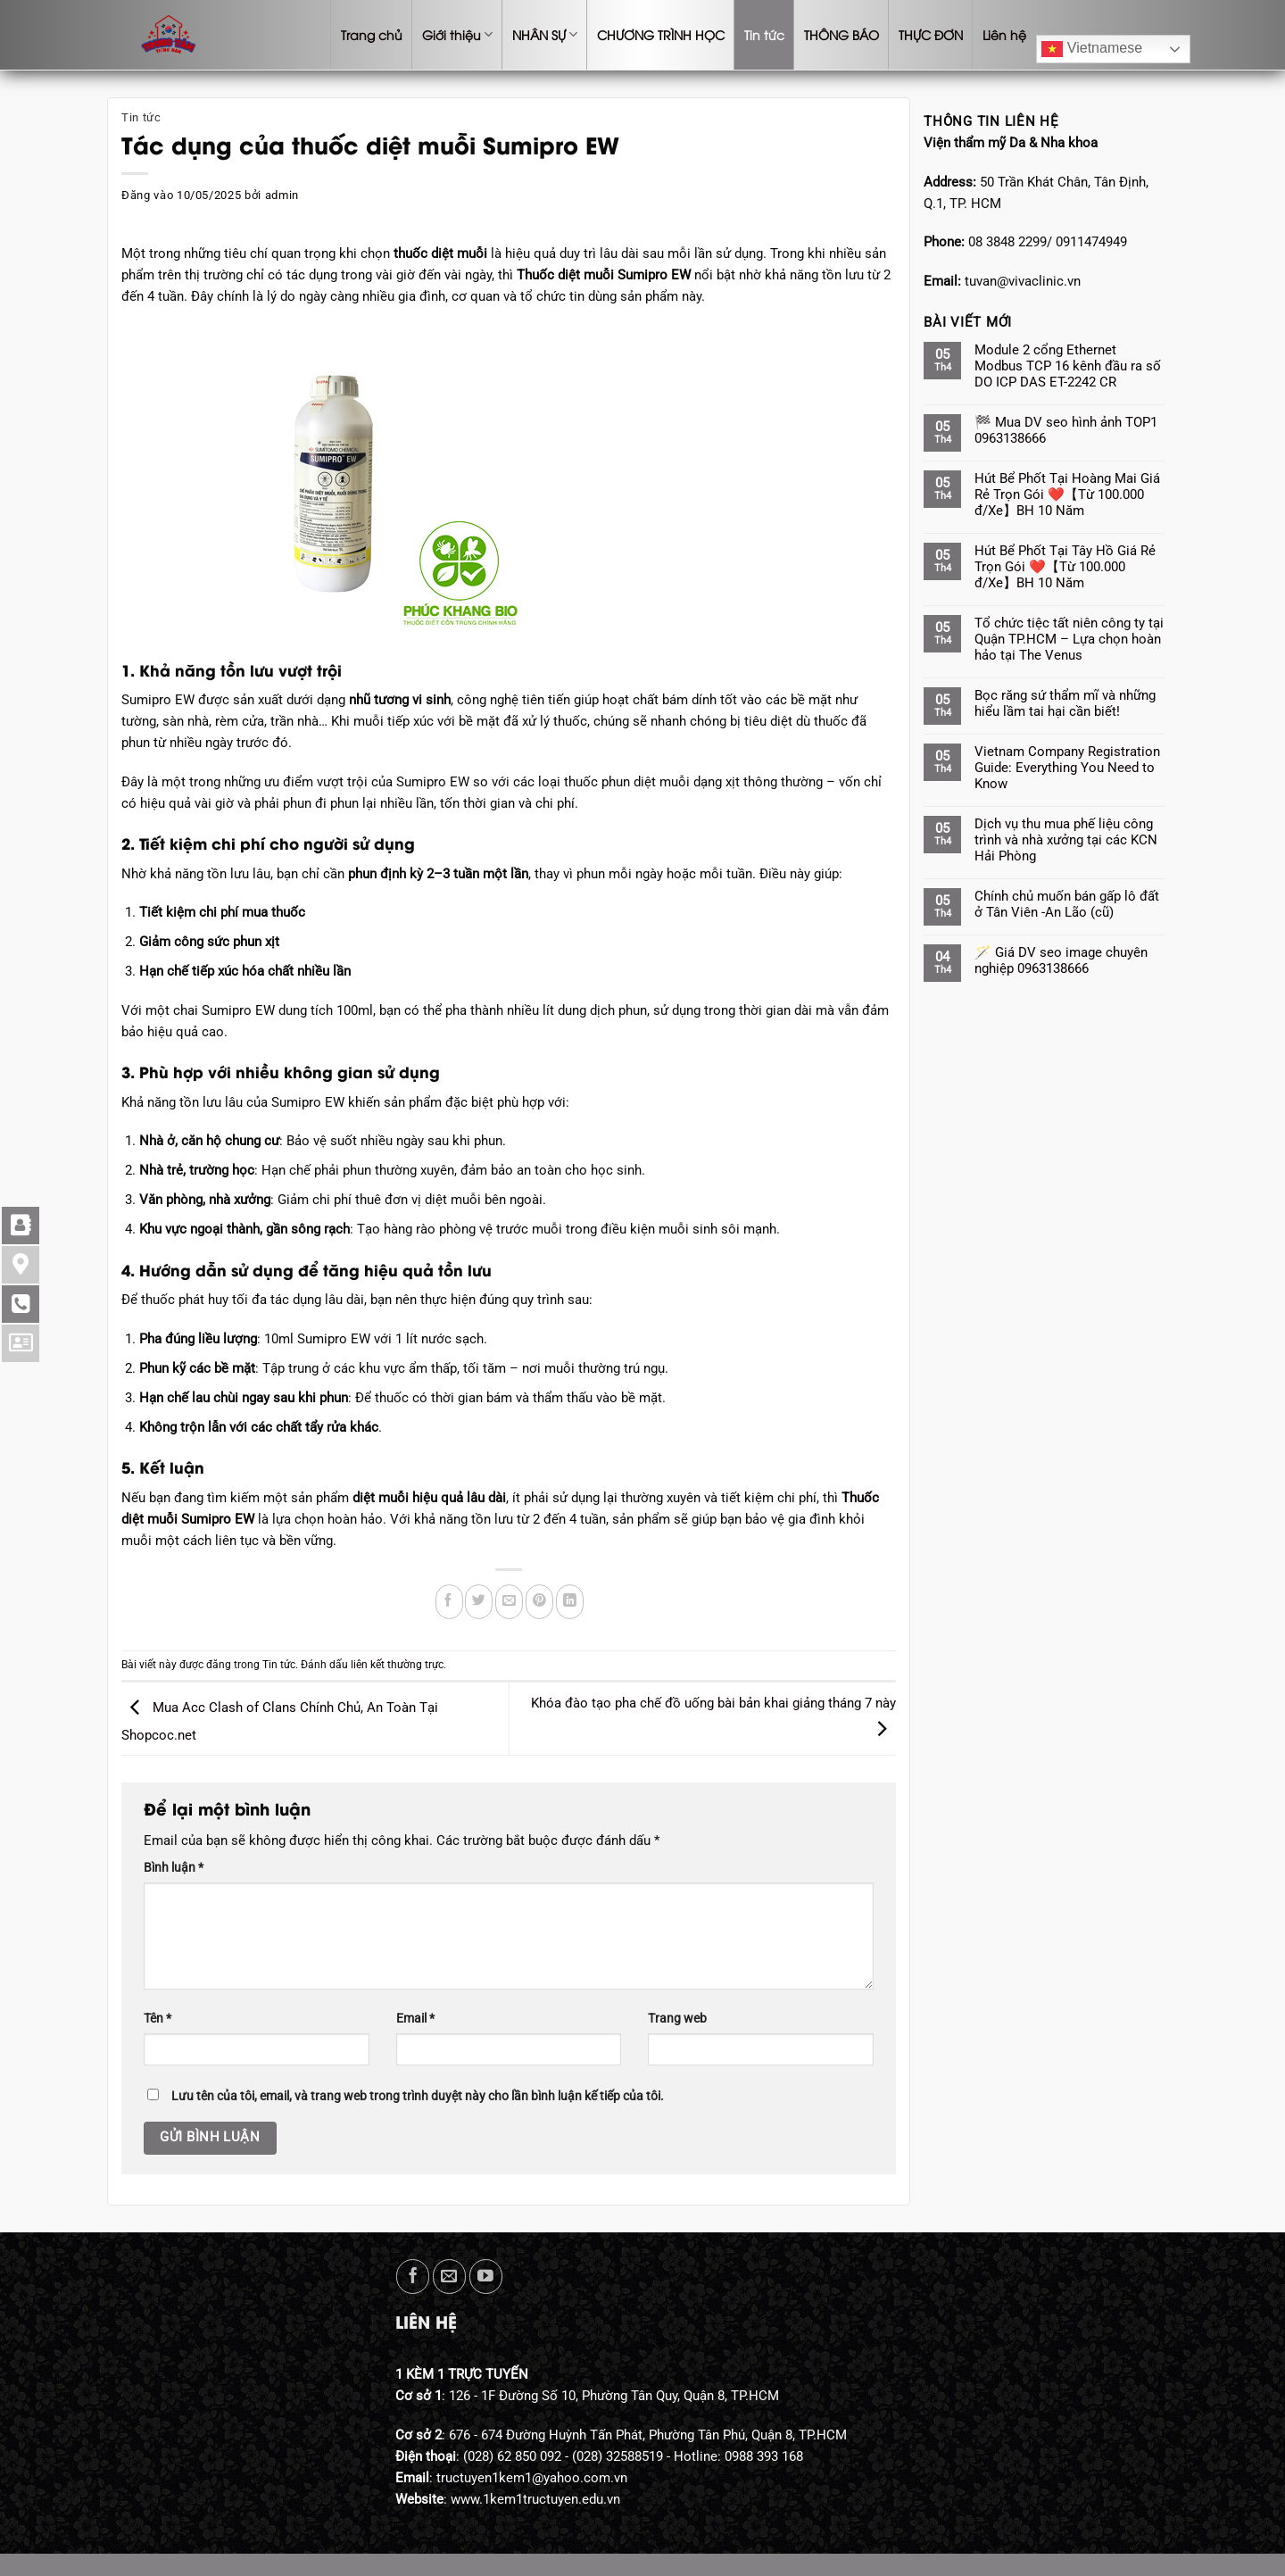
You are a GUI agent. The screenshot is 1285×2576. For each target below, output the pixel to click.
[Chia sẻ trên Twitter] (479, 1601)
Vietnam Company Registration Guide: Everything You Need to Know (1067, 768)
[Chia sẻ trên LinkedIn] (570, 1601)
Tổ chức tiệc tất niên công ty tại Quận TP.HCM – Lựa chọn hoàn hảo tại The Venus (1069, 639)
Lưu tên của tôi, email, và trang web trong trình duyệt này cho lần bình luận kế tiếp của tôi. (417, 2096)
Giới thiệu (457, 35)
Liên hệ (1004, 34)
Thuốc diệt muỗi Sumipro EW (604, 275)
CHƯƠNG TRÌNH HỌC (661, 34)
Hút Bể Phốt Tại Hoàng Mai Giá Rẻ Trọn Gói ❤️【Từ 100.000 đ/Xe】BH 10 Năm (1067, 494)
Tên (157, 2018)
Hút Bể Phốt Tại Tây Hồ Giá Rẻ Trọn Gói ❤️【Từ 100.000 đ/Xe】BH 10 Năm (1065, 567)
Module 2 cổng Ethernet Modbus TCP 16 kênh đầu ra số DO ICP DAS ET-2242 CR (1067, 366)
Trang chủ (371, 34)
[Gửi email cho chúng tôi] (449, 2276)
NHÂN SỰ (544, 35)
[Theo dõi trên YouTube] (485, 2276)
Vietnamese (1091, 49)
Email (415, 2018)
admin (282, 195)
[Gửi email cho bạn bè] (509, 1601)
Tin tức (764, 34)
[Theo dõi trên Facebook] (412, 2276)
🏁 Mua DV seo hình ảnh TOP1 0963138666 (1065, 430)
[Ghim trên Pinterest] (539, 1601)
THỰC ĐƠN (931, 34)
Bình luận (173, 1867)
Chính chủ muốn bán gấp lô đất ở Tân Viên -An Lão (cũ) (1066, 904)
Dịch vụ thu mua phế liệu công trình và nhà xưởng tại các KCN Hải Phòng (1065, 840)
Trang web (677, 2018)
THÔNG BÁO (841, 34)
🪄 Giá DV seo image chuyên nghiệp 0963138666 (1061, 960)
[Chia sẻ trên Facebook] (449, 1601)
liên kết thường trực (397, 1664)
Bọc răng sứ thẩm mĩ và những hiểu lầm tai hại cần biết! (1065, 703)
